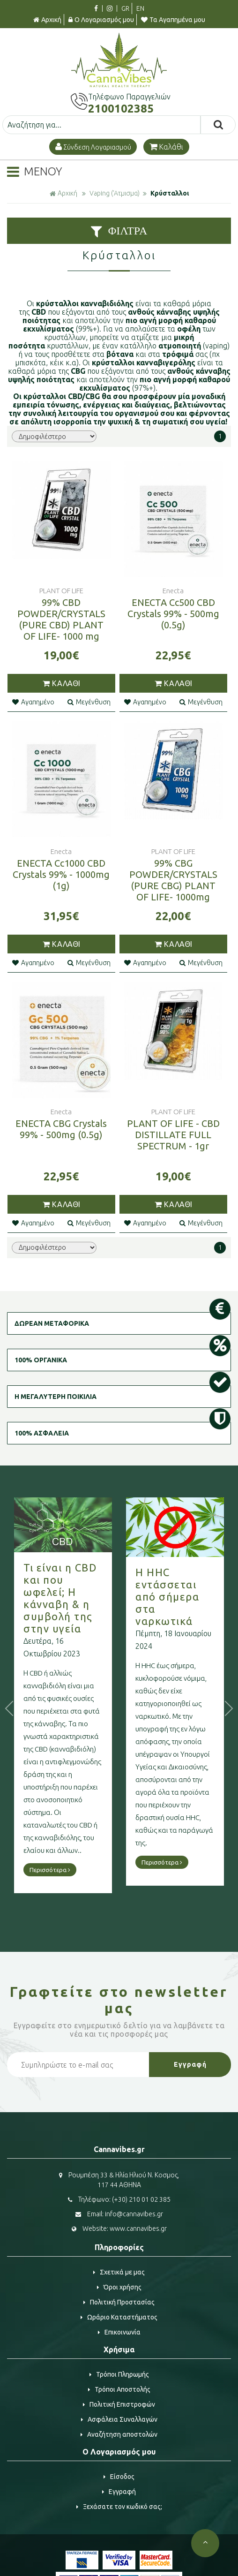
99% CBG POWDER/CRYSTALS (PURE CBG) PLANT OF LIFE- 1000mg (173, 880)
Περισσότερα (50, 1869)
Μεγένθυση (89, 702)
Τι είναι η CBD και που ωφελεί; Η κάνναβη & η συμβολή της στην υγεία (60, 1598)
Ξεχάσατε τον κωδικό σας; (119, 2506)
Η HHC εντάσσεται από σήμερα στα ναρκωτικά (167, 1596)
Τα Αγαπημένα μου (173, 19)
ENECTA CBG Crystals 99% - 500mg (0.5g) (61, 1129)
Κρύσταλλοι (169, 193)
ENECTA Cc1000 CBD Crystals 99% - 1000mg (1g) (61, 874)
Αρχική (47, 19)
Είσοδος (119, 2476)
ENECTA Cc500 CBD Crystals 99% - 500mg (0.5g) (173, 613)
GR (125, 8)
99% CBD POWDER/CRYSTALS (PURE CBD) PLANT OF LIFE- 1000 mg (61, 619)
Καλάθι (166, 147)
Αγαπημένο (33, 702)
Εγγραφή (119, 2491)
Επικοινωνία (119, 2332)
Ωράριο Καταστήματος (119, 2317)
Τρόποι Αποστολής (119, 2389)
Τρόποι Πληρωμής (119, 2374)
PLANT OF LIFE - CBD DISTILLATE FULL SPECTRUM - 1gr (173, 1134)
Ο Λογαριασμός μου (101, 19)
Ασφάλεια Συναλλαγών (119, 2419)
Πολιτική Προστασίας (119, 2302)
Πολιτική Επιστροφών (119, 2404)
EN (140, 8)
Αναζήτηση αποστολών (119, 2434)
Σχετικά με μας (119, 2272)
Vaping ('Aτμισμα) (114, 193)
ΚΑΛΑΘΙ (61, 683)
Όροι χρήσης (119, 2287)
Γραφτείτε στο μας (119, 2000)
